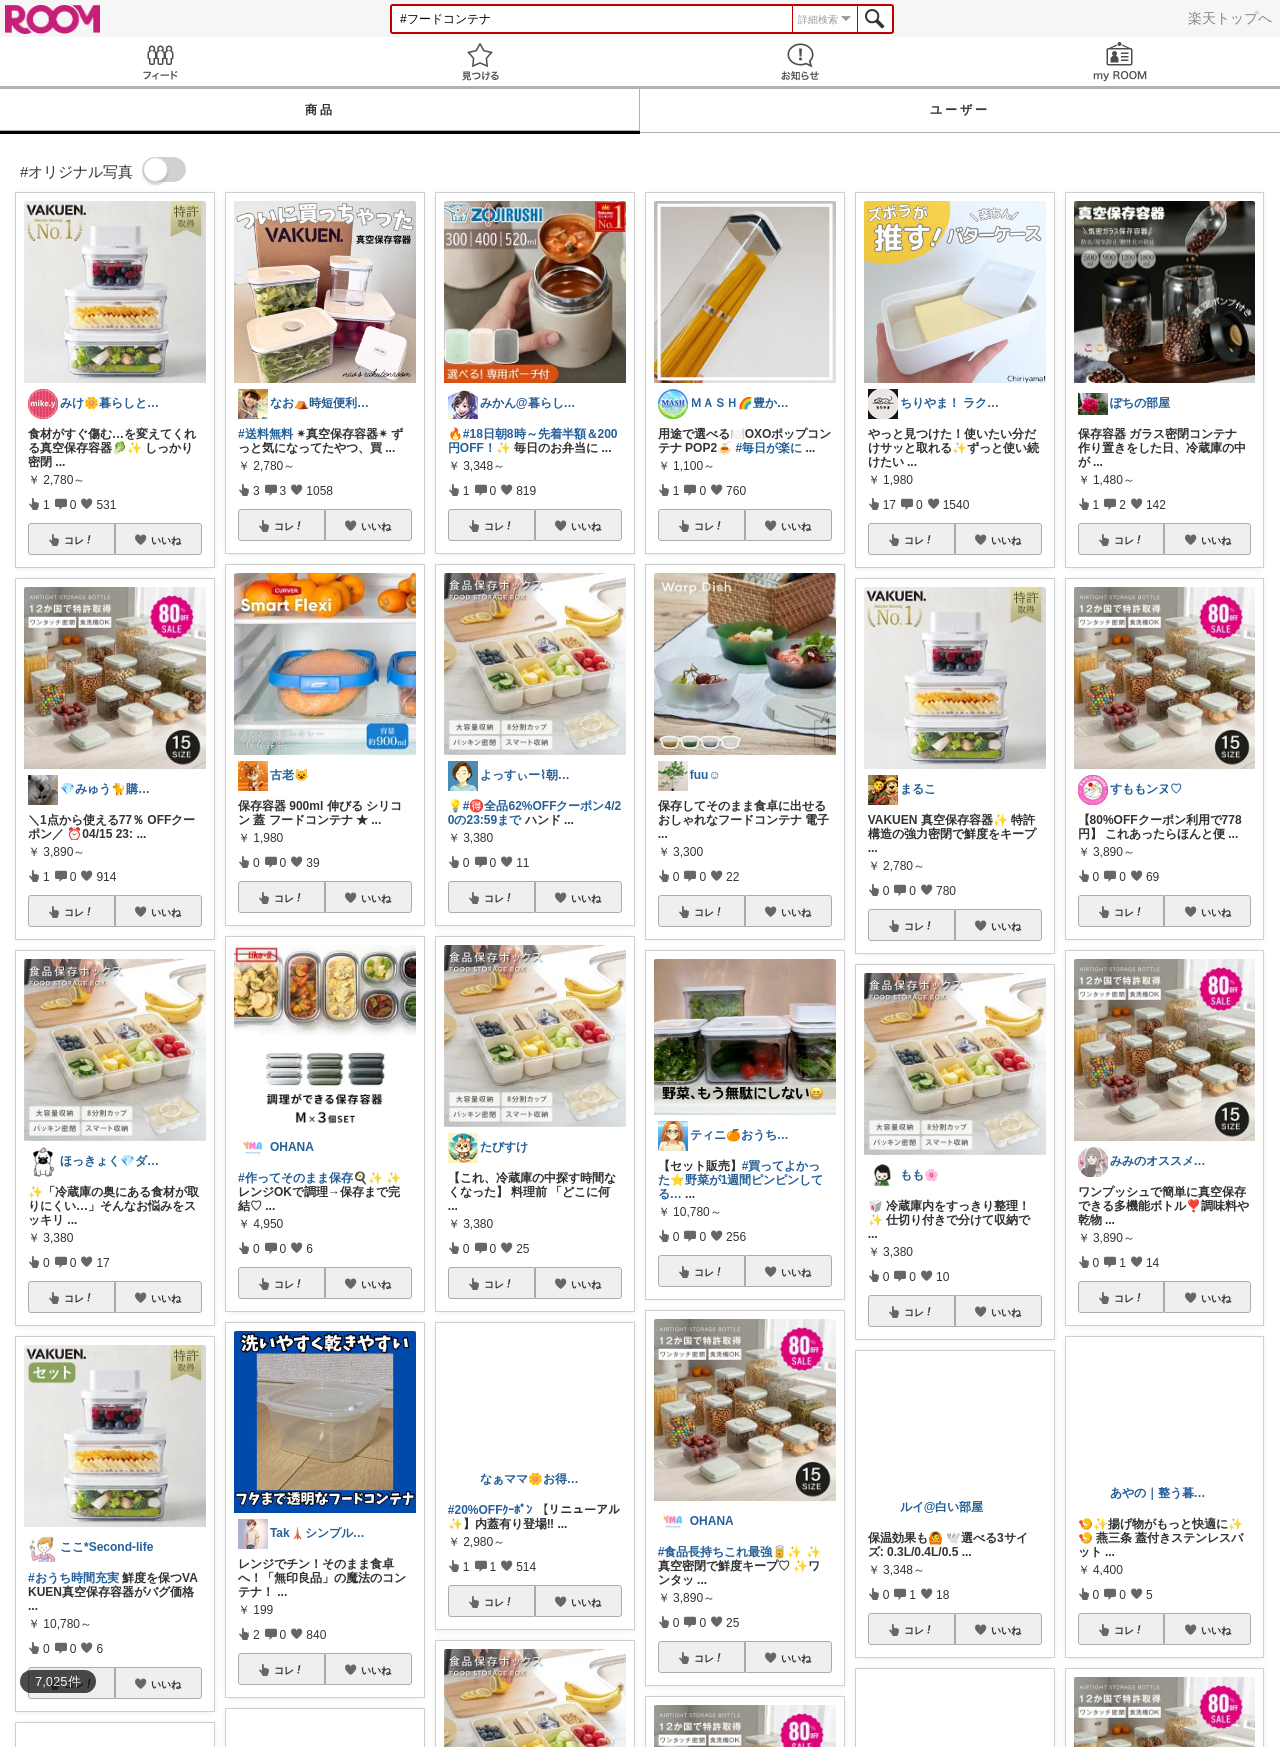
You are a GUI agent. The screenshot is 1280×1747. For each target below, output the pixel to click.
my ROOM (1120, 61)
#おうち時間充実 (73, 1578)
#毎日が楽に (768, 448)
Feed (160, 61)
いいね (166, 540)
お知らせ (800, 61)
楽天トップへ (1230, 18)
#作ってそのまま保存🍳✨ (310, 1178)
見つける (480, 61)
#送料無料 (265, 434)
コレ (79, 540)
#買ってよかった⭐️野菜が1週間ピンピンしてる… (741, 1180)
